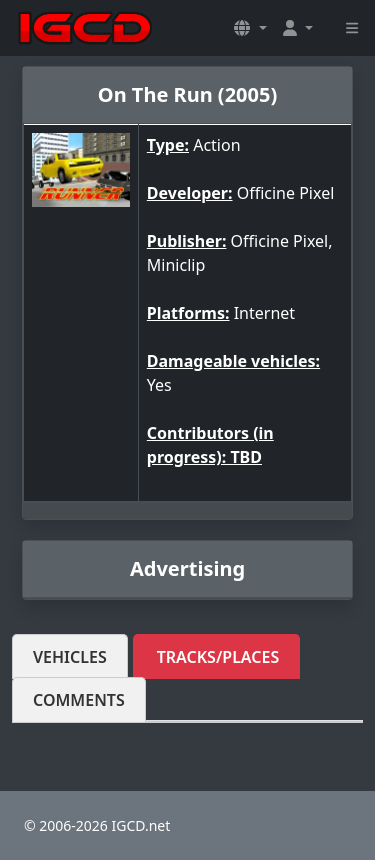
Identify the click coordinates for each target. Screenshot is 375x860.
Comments (79, 700)
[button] (250, 28)
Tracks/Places (218, 657)
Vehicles (70, 657)
